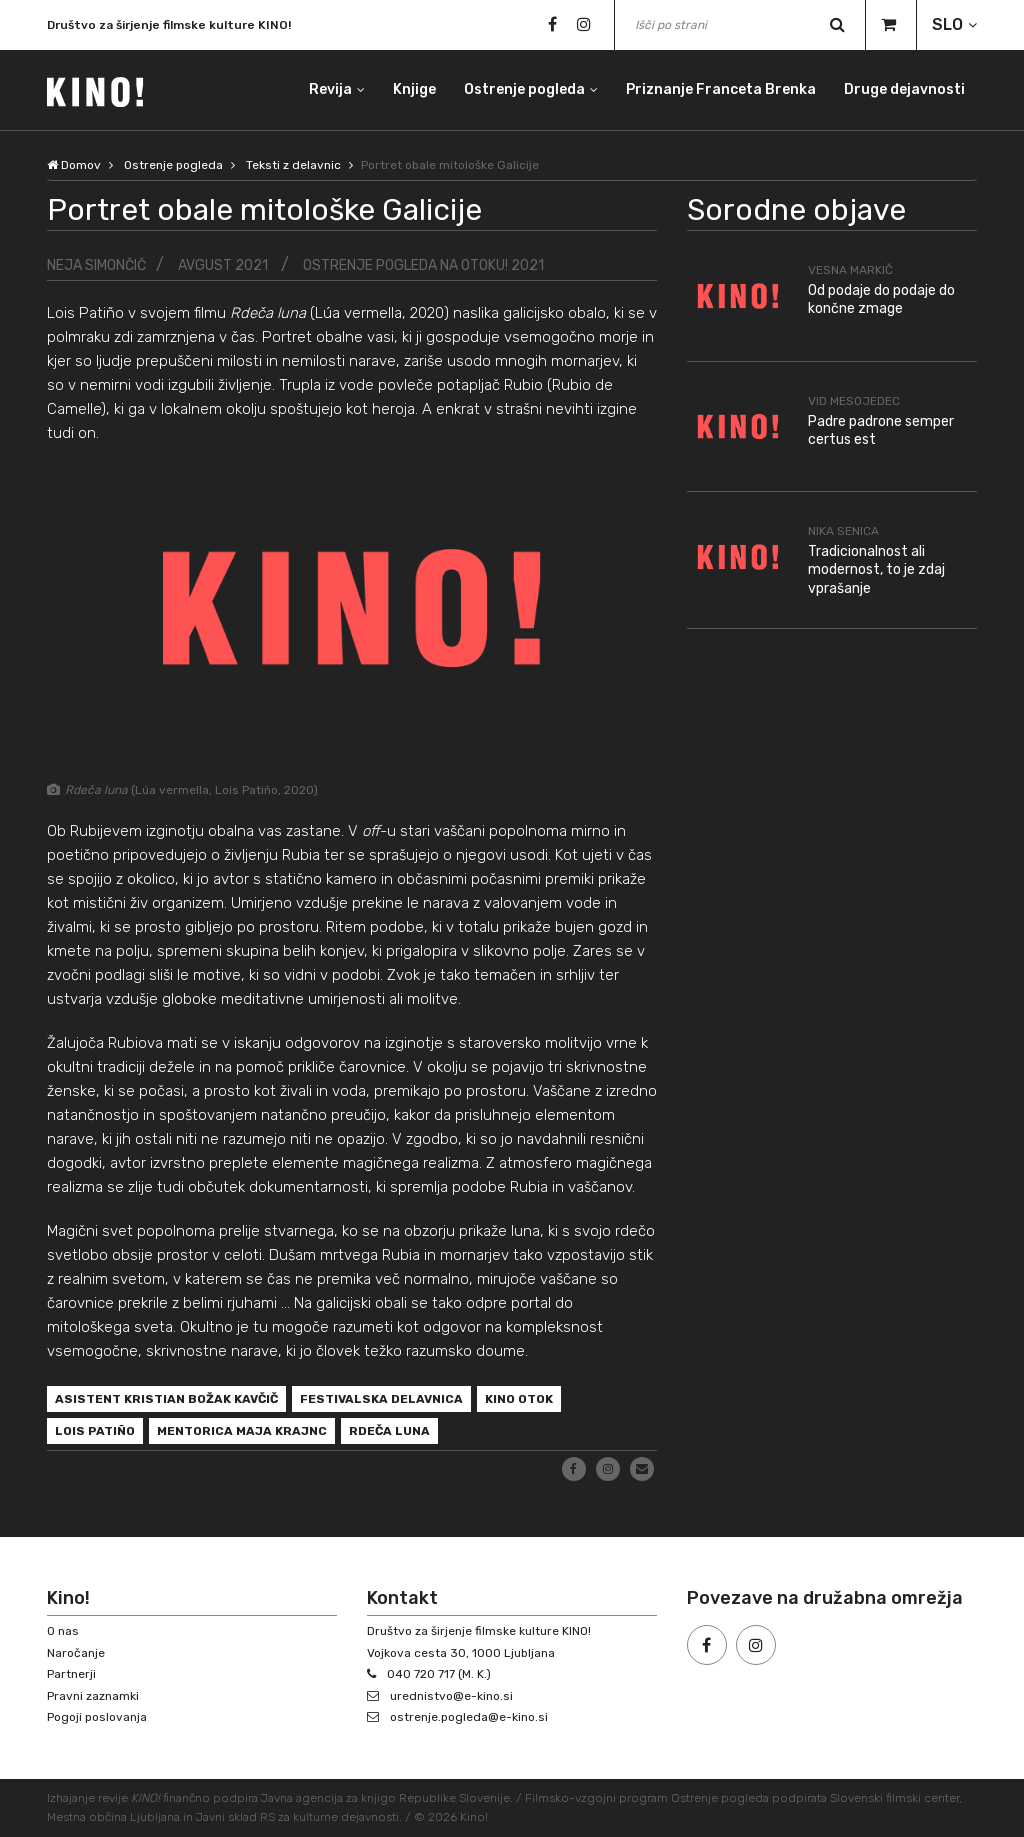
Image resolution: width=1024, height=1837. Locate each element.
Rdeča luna (389, 1431)
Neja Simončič (96, 265)
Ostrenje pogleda (524, 89)
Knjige (414, 89)
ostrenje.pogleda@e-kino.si (469, 1717)
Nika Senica (843, 531)
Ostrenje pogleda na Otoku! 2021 (423, 265)
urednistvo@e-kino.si (451, 1696)
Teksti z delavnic (293, 165)
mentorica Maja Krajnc (242, 1431)
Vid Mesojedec (854, 401)
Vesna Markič (850, 270)
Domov (74, 165)
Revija (330, 89)
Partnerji (71, 1674)
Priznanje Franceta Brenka (721, 89)
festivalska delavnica (381, 1399)
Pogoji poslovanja (97, 1717)
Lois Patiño (95, 1431)
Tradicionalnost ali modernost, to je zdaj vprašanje (876, 569)
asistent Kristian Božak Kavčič (166, 1399)
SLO (947, 24)
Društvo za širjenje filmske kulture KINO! (169, 26)
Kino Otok (519, 1399)
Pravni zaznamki (93, 1696)
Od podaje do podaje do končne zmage (881, 299)
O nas (63, 1631)
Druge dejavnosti (904, 89)
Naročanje (76, 1653)
